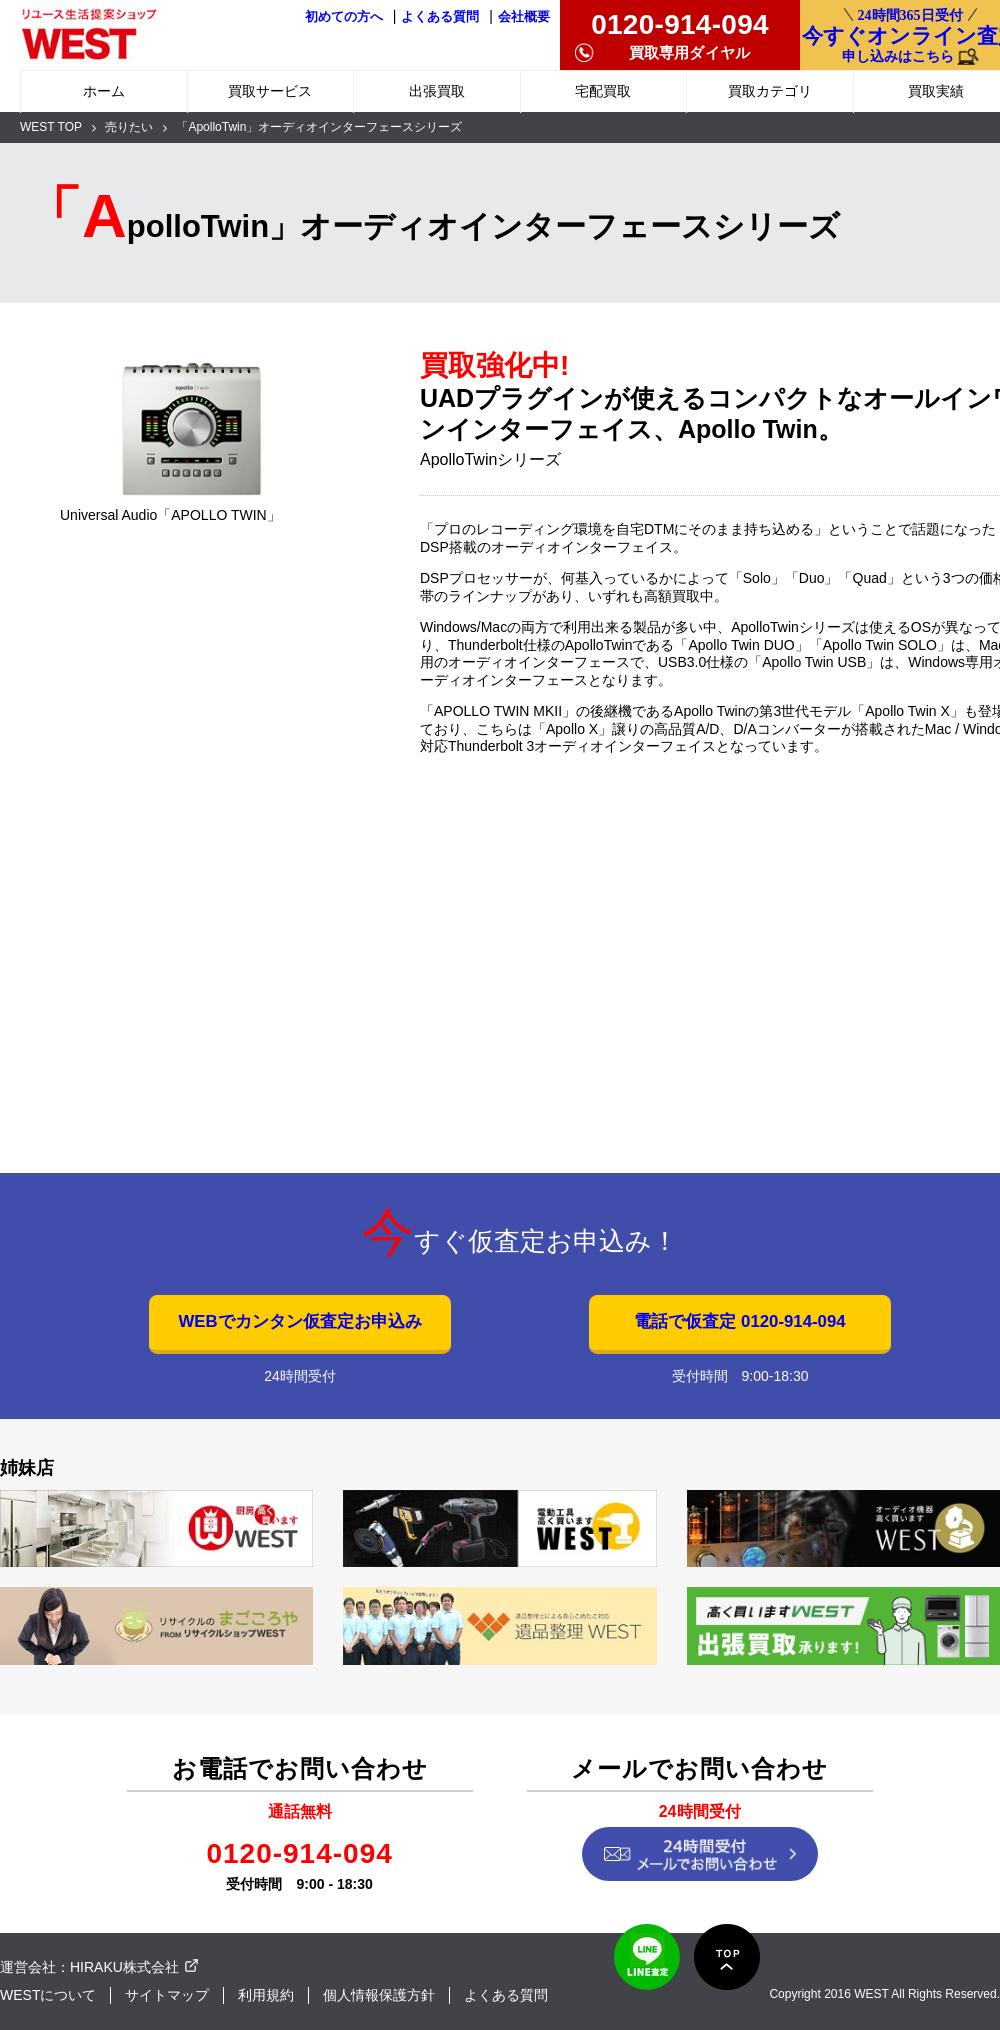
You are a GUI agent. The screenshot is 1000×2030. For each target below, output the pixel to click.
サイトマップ (167, 1995)
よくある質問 (440, 17)
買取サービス (270, 91)
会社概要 (524, 17)
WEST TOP (51, 127)
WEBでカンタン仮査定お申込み (299, 1321)
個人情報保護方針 (379, 1995)
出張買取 (437, 91)
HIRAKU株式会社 (124, 1967)
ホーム (104, 91)
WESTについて (48, 1995)
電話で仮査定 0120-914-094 (739, 1321)
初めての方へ (344, 17)
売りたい (129, 127)
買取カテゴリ (770, 91)
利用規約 (266, 1995)
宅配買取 (603, 91)
